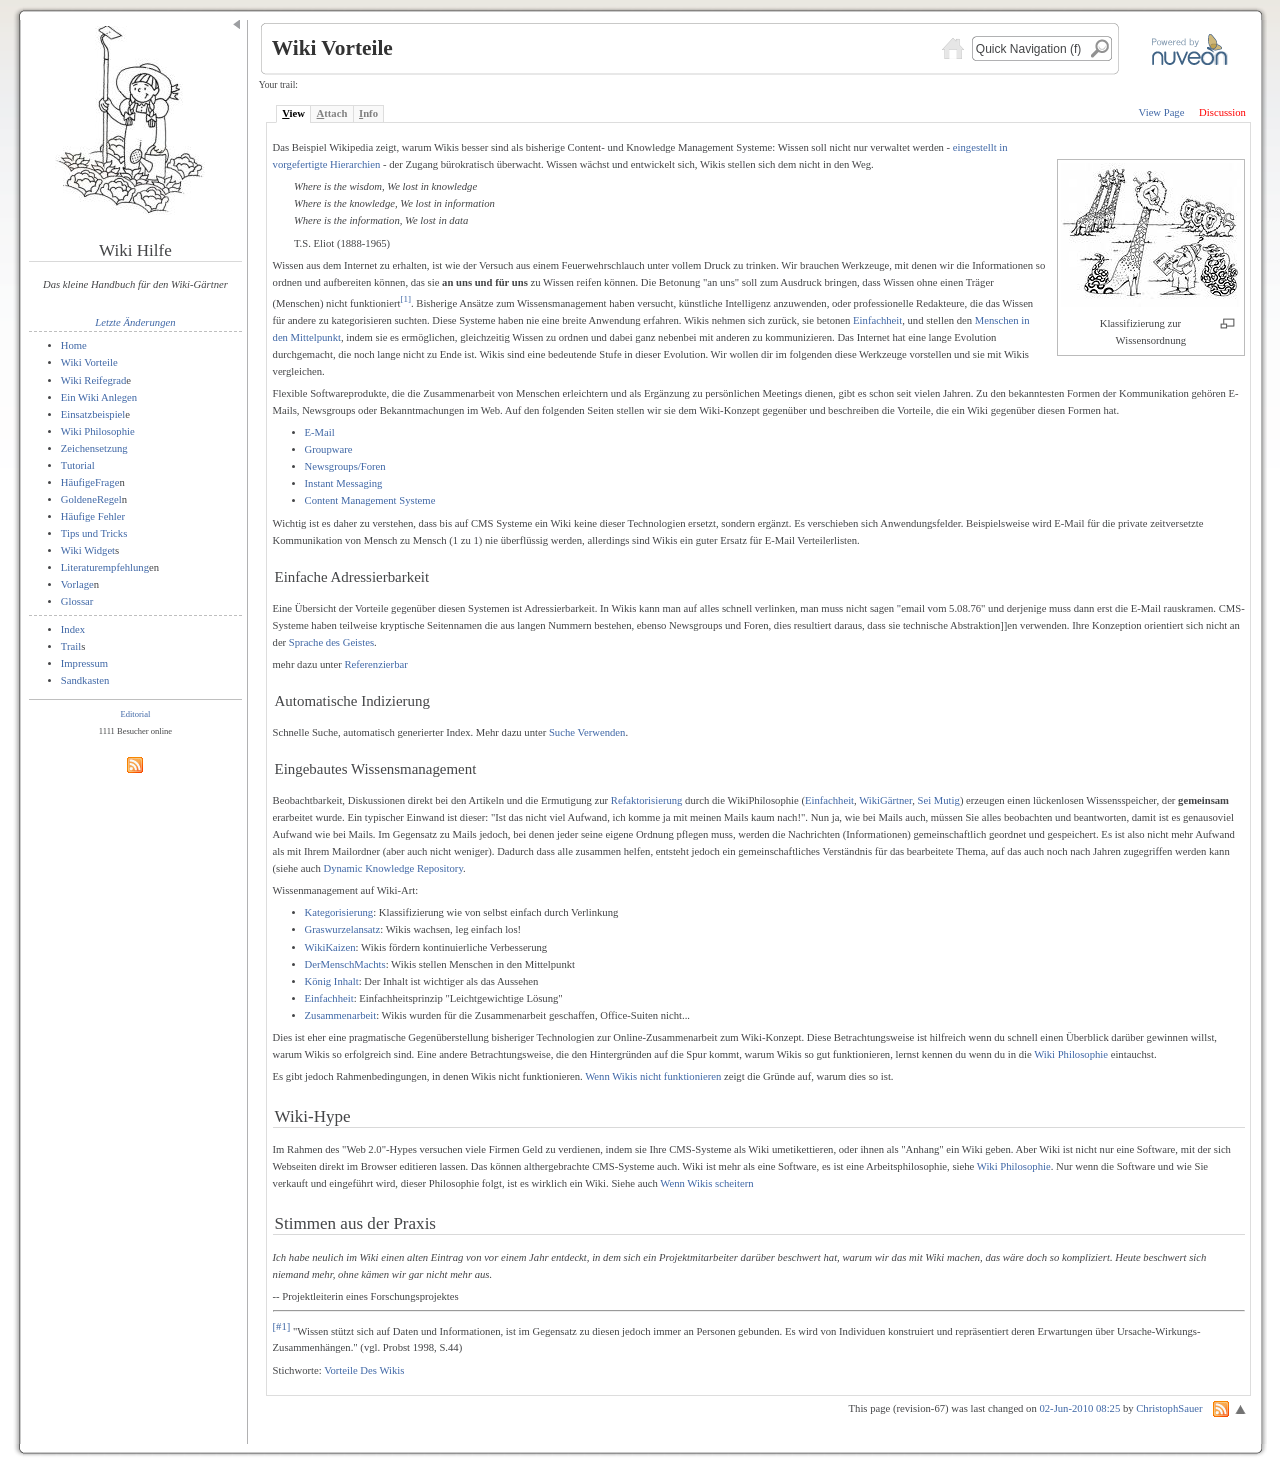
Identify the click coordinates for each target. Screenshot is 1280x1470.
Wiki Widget (88, 550)
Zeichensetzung (94, 448)
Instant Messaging (344, 483)
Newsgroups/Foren (345, 466)
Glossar (77, 601)
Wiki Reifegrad (94, 380)
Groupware (329, 449)
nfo (368, 113)
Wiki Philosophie (98, 431)
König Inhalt (332, 981)
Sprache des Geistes (331, 642)
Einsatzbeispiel (93, 414)
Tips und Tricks (94, 533)
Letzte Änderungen (135, 322)
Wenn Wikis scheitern (706, 1183)
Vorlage (77, 584)
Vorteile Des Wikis (364, 1370)
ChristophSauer (1169, 1408)
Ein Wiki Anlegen (99, 397)
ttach (332, 113)
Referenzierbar (375, 664)
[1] (405, 299)
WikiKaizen (330, 947)
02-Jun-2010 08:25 (1079, 1408)
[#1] (282, 1326)
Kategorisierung (339, 912)
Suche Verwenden (587, 732)
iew (293, 113)
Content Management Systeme (370, 500)
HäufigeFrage (90, 482)
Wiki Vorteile (89, 362)
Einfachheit (877, 320)
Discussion (1222, 112)
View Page (1162, 112)
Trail (71, 646)
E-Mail (320, 432)
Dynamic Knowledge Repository (393, 868)
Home (74, 345)
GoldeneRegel (91, 499)
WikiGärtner (885, 800)
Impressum (84, 663)
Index (73, 629)
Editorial (136, 714)
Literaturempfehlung (105, 567)
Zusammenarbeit (341, 1015)
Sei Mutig (939, 800)
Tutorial (78, 465)
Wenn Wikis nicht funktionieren (653, 1076)
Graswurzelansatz (343, 929)
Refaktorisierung (647, 800)
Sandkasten (85, 680)
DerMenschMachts (345, 964)
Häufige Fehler (93, 516)
